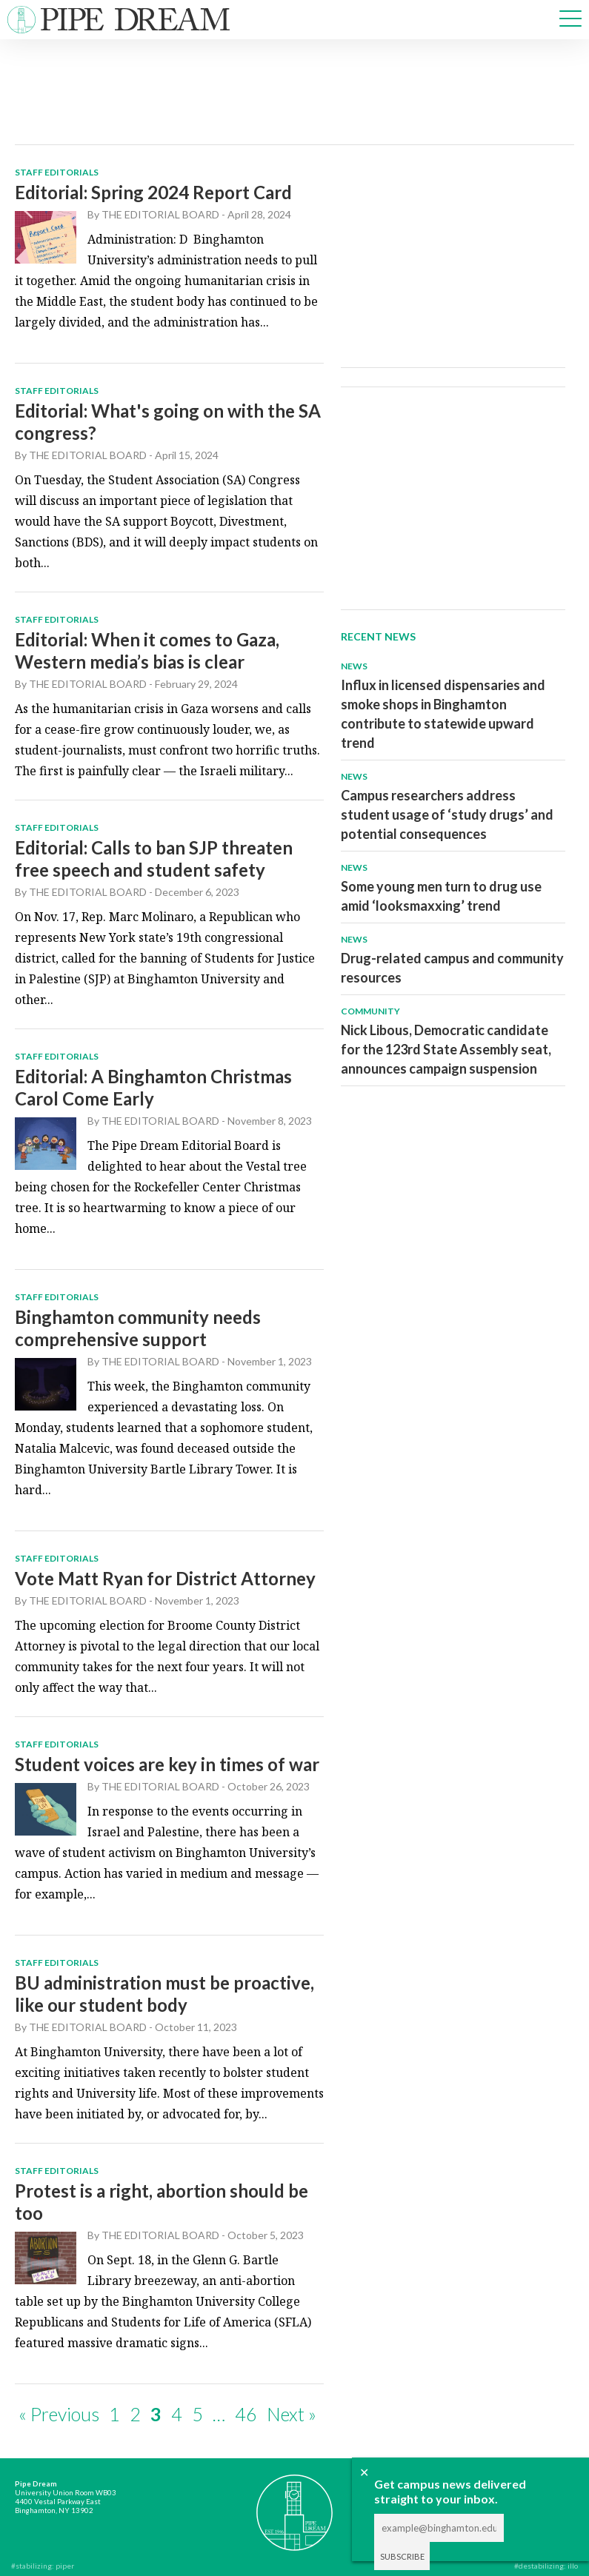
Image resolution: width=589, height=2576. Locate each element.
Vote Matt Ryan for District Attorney (165, 1578)
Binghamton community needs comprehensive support (138, 1328)
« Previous (59, 2414)
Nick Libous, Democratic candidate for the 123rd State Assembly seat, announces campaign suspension (446, 1049)
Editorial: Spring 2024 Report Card (153, 192)
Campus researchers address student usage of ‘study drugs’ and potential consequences (447, 814)
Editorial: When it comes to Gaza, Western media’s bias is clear (147, 650)
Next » (291, 2414)
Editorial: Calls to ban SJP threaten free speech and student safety (154, 858)
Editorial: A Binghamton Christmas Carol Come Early (153, 1087)
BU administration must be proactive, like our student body (164, 1993)
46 (246, 2414)
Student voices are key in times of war (167, 1764)
